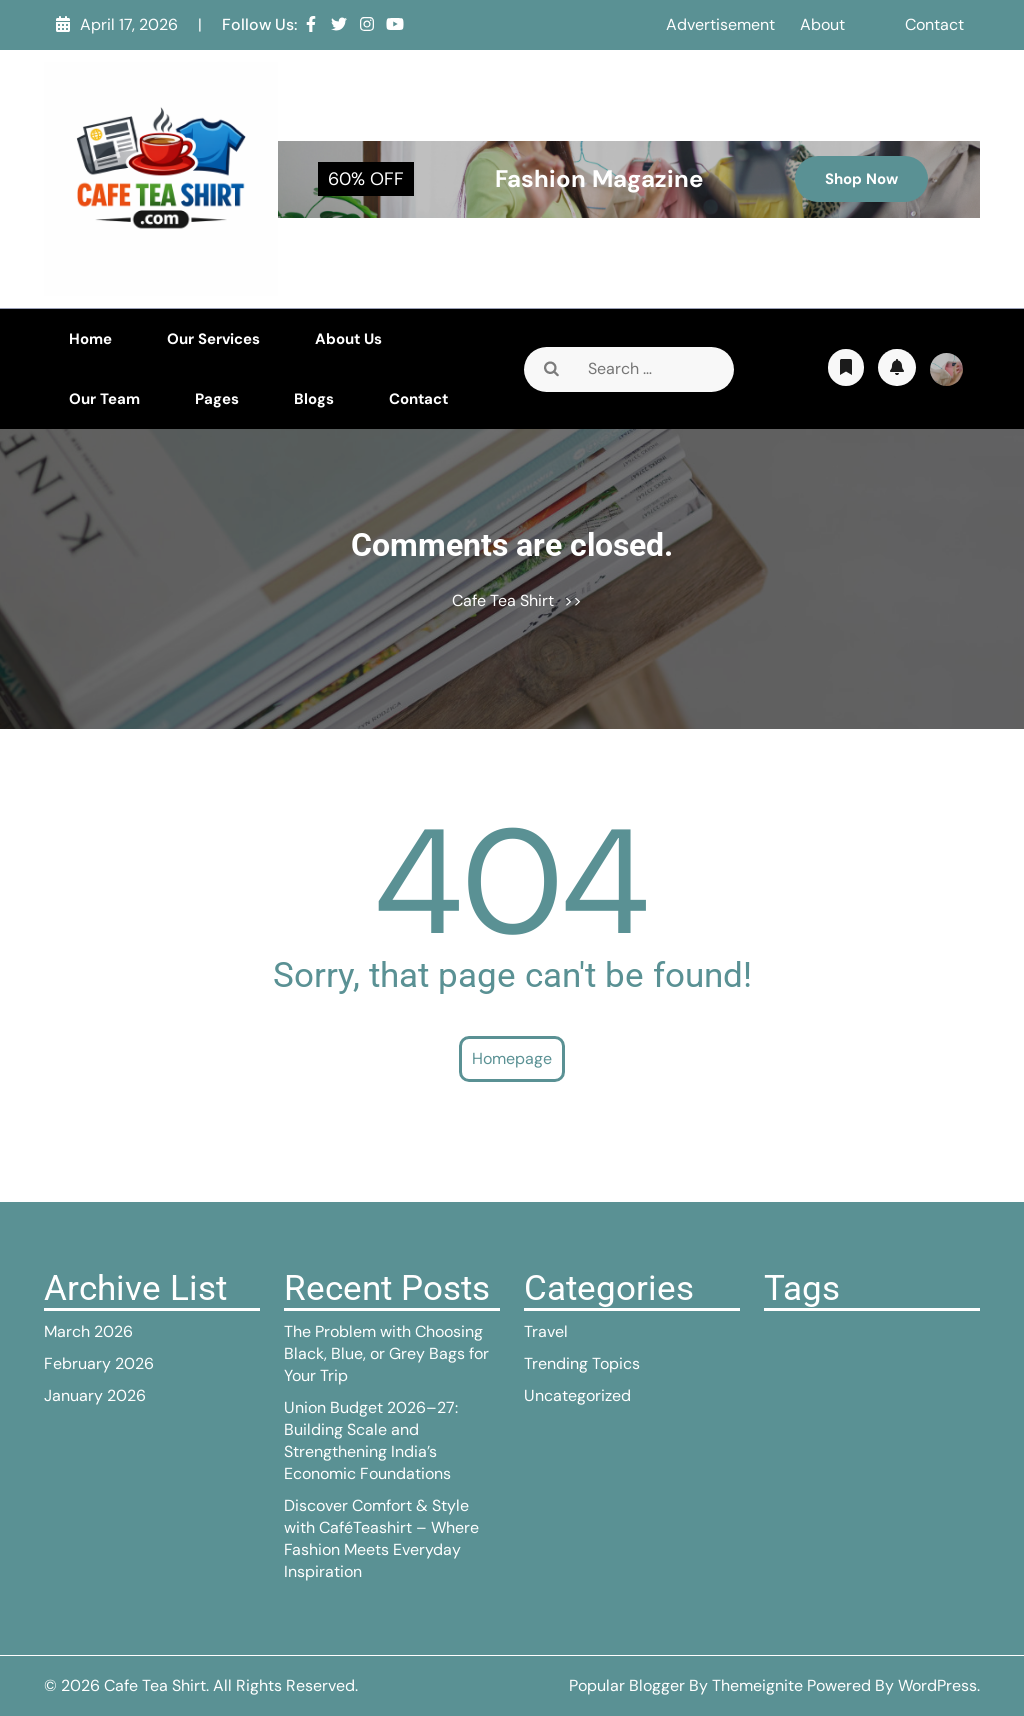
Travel (546, 1331)
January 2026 (95, 1395)
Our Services (213, 339)
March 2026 (88, 1331)
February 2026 (99, 1363)
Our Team (104, 399)
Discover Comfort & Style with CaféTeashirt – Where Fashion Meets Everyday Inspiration (381, 1538)
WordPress (937, 1685)
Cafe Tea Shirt (503, 600)
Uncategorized (577, 1395)
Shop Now (861, 179)
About (822, 24)
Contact (934, 24)
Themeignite (757, 1685)
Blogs (314, 399)
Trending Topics (582, 1363)
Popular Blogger (627, 1685)
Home (90, 339)
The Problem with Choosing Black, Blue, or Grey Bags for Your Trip (386, 1353)
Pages (217, 399)
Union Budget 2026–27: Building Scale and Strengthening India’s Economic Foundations (371, 1440)
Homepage (512, 1058)
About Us (348, 339)
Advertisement (720, 24)
